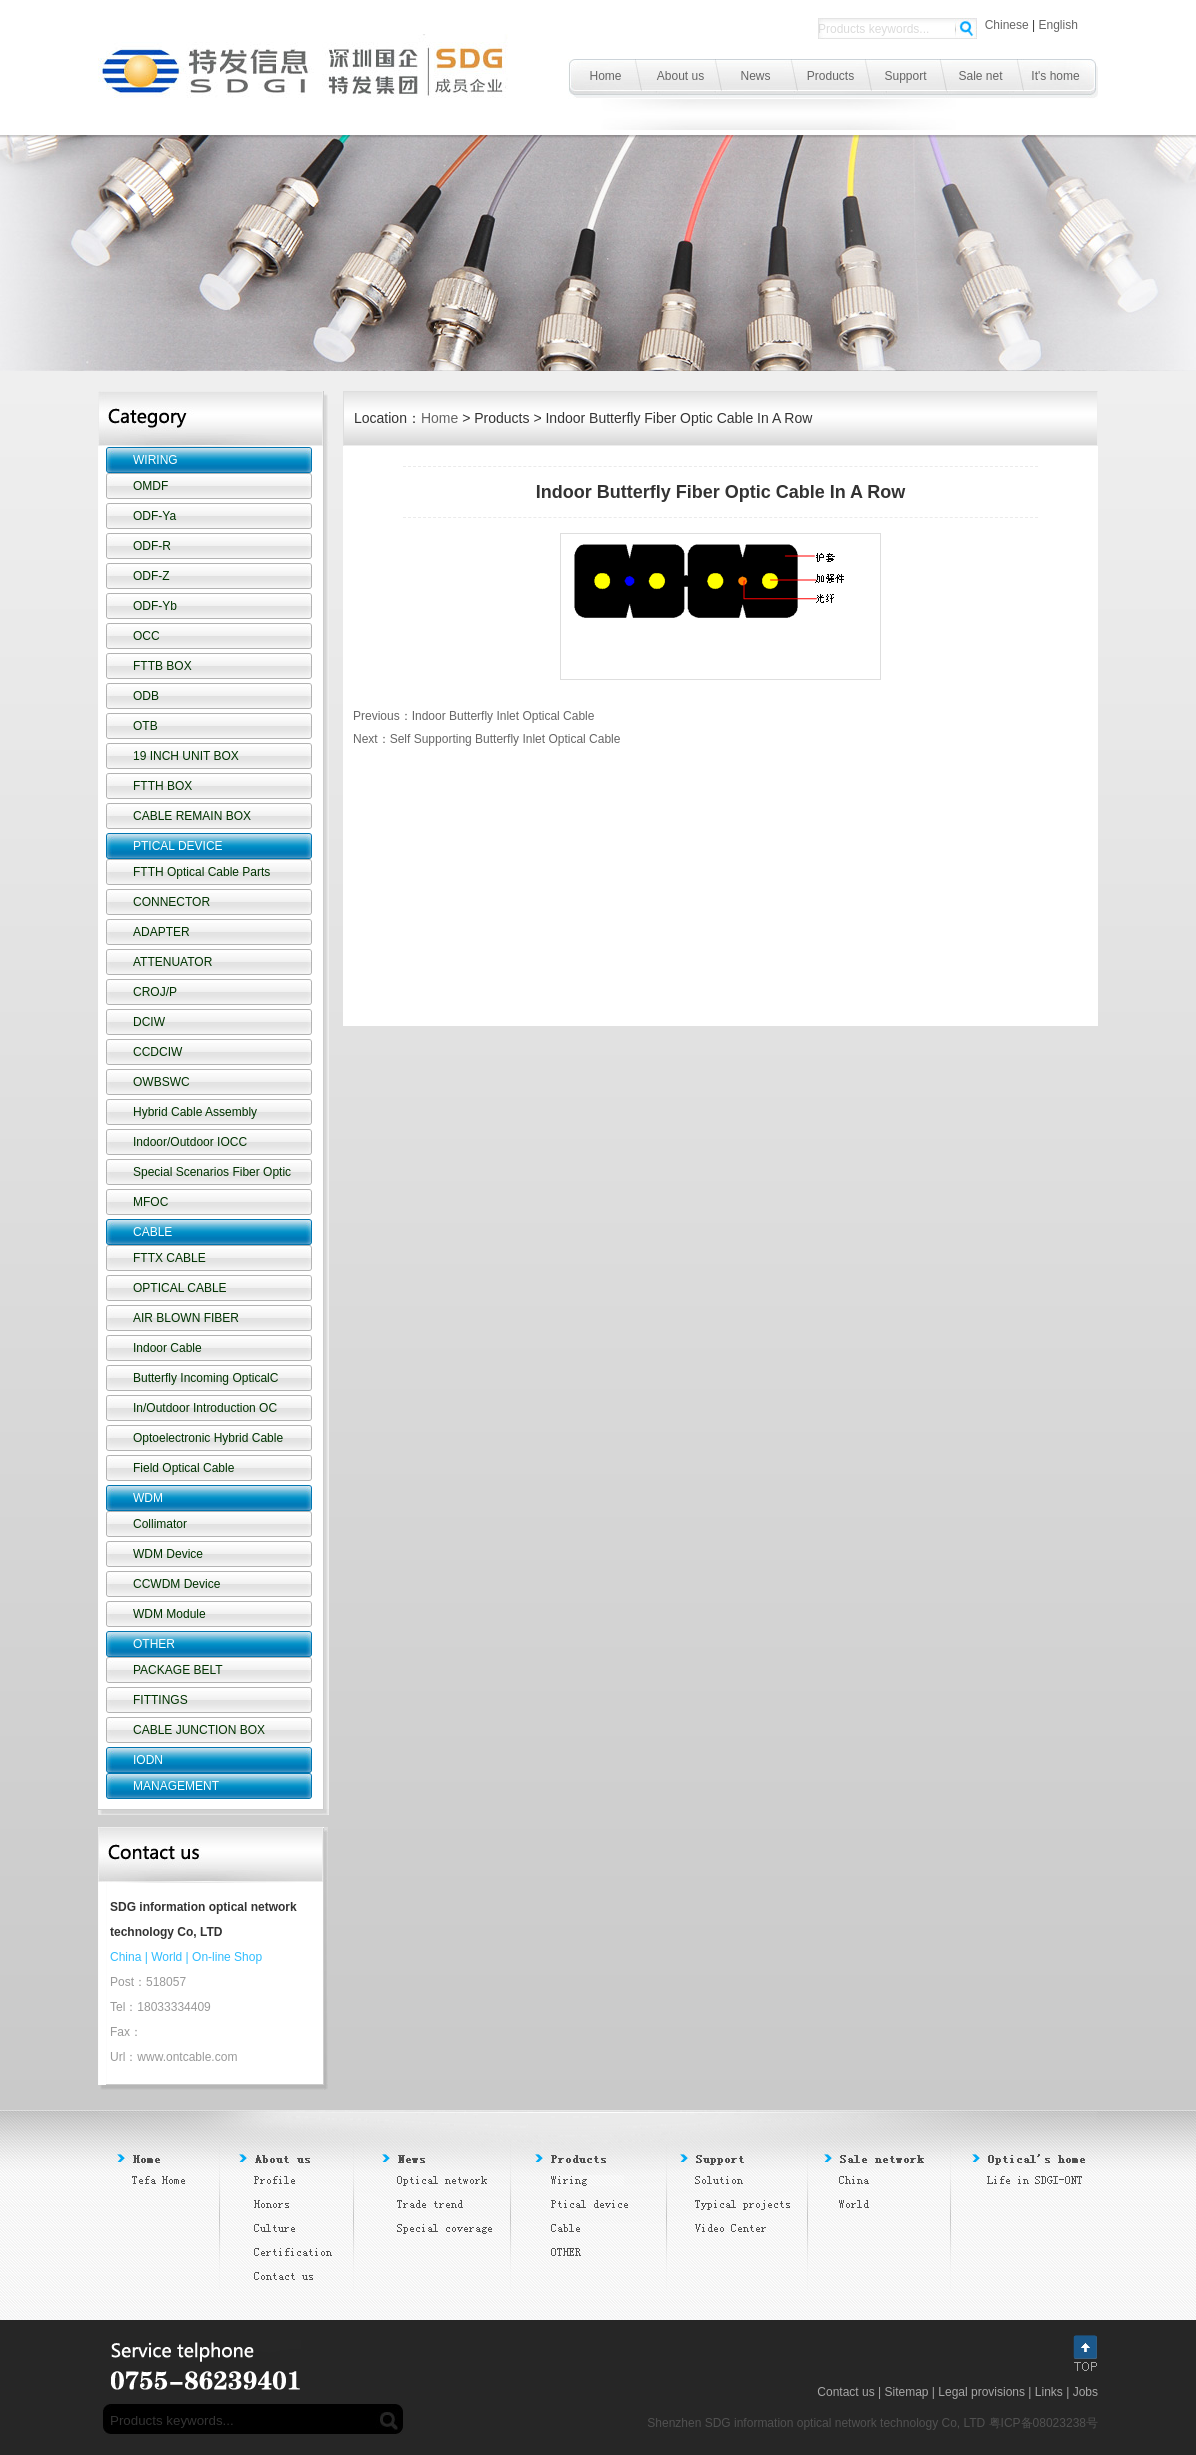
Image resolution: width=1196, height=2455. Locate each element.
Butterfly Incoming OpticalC (205, 1378)
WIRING (155, 460)
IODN (148, 1760)
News (755, 76)
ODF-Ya (154, 516)
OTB (145, 726)
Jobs (1085, 2392)
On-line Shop (227, 1957)
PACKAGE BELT (178, 1670)
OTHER (154, 1644)
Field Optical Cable (183, 1468)
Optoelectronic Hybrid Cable (208, 1438)
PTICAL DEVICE (178, 846)
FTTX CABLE (169, 1258)
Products (830, 76)
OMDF (150, 486)
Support (905, 76)
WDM (148, 1498)
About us (680, 76)
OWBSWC (161, 1082)
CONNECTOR (171, 902)
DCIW (149, 1022)
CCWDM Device (176, 1584)
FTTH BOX (162, 786)
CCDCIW (157, 1052)
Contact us (845, 2392)
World (166, 1957)
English (1058, 25)
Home (605, 76)
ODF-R (152, 546)
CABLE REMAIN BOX (192, 816)
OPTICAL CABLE (180, 1288)
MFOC (150, 1202)
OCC (146, 636)
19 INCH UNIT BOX (186, 756)
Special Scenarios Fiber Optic (212, 1172)
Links (1049, 2392)
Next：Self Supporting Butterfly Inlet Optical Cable (486, 739)
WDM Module (169, 1614)
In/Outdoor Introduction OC (205, 1408)
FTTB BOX (162, 666)
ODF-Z (151, 576)
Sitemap (906, 2392)
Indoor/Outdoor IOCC (190, 1142)
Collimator (160, 1524)
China (125, 1957)
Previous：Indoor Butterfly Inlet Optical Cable (473, 716)
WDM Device (168, 1554)
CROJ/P (155, 992)
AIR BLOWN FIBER (186, 1318)
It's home (1055, 76)
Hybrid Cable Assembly (195, 1112)
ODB (146, 696)
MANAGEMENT (176, 1786)
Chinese (1007, 25)
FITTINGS (160, 1700)
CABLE (152, 1232)
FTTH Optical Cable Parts (201, 872)
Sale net (980, 76)
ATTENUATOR (172, 962)
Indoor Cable (167, 1348)
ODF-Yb (155, 606)
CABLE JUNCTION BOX (199, 1730)
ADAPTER (161, 932)
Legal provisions (981, 2392)
